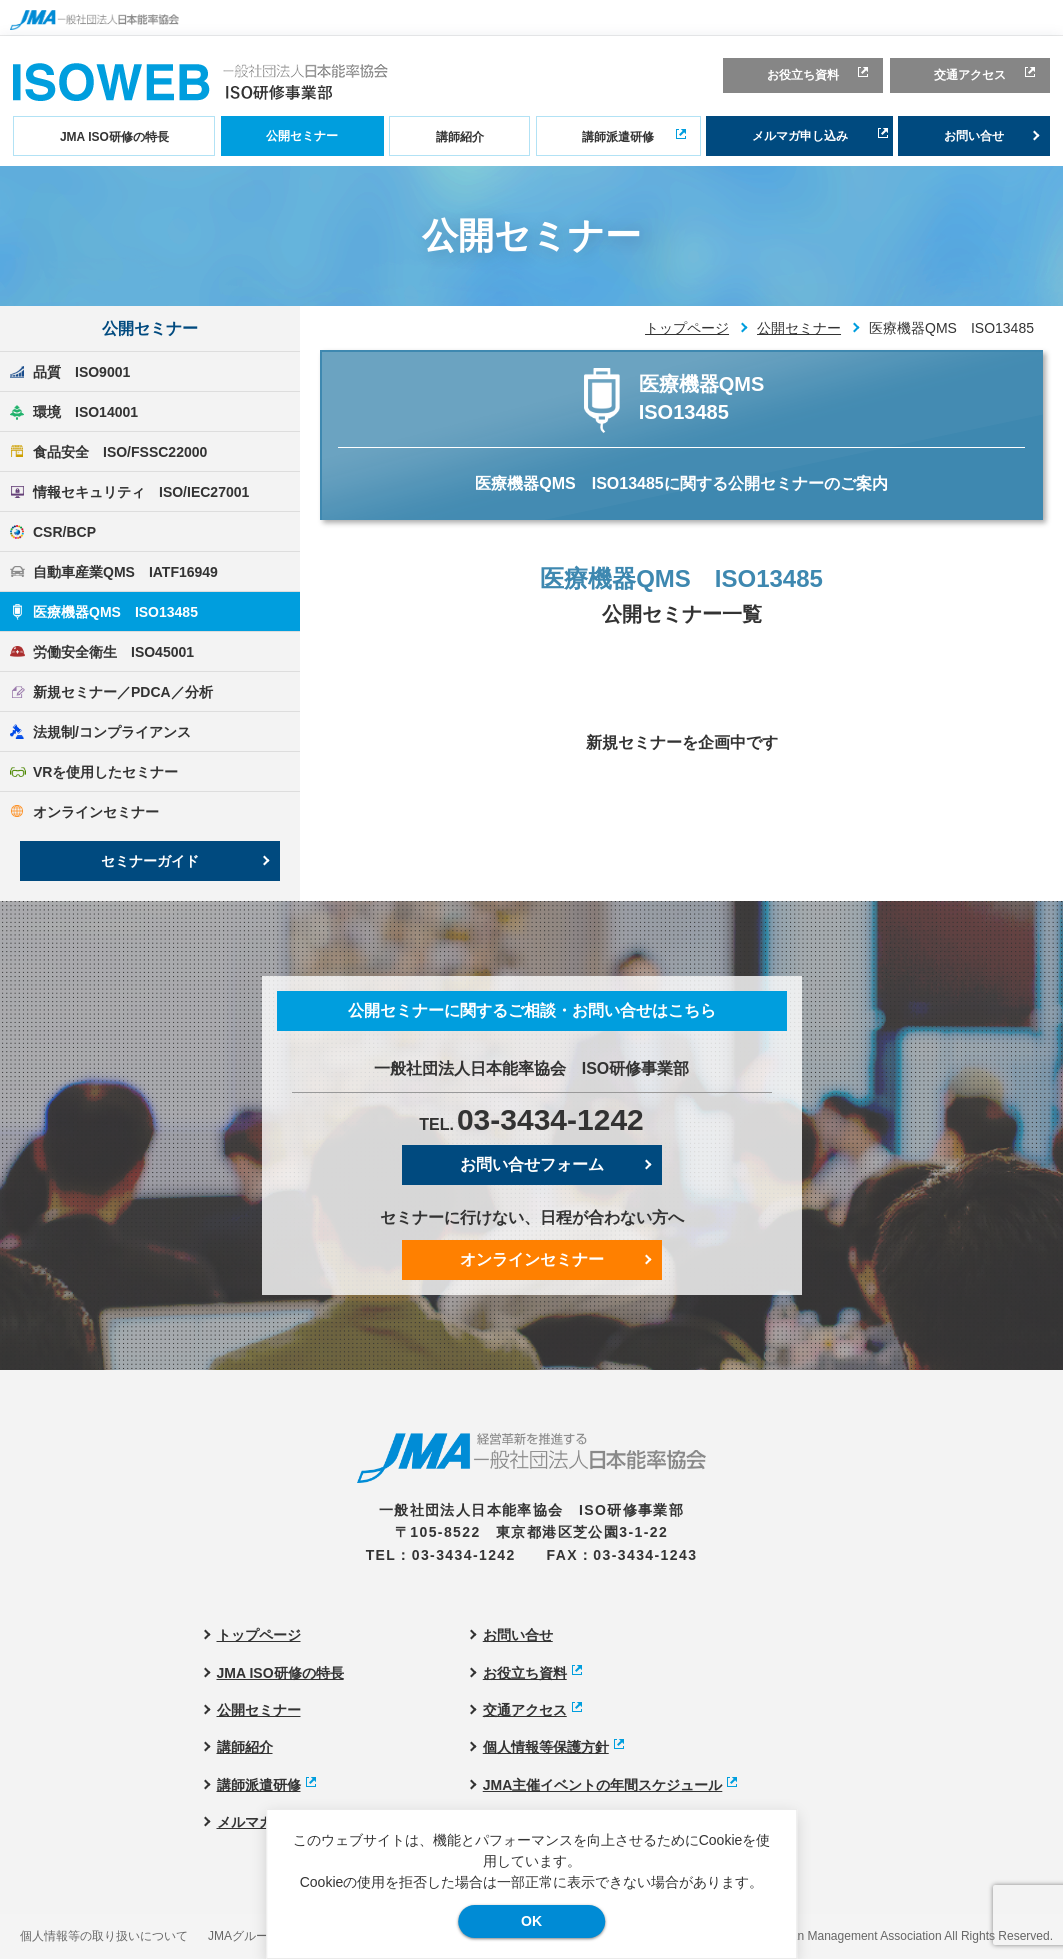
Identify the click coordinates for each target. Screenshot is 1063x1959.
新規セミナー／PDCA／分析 (123, 692)
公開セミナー (302, 136)
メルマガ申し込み (800, 136)
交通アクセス (970, 75)
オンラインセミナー (96, 812)
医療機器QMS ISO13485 (115, 612)
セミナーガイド (150, 861)
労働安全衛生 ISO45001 (113, 652)
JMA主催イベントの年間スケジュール (603, 1785)
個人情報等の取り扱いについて (104, 1936)
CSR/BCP (64, 532)
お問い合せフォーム (532, 1164)
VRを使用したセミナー (105, 772)
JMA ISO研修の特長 (114, 137)
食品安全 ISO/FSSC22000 (120, 452)
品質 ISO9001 (81, 372)
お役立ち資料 (803, 75)
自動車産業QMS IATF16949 (125, 572)
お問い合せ (974, 136)
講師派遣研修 (618, 137)
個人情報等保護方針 (546, 1747)
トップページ (687, 328)
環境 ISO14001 (85, 412)
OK (531, 1921)
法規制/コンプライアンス (112, 732)
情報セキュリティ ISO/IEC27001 (141, 492)
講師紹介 (460, 137)
